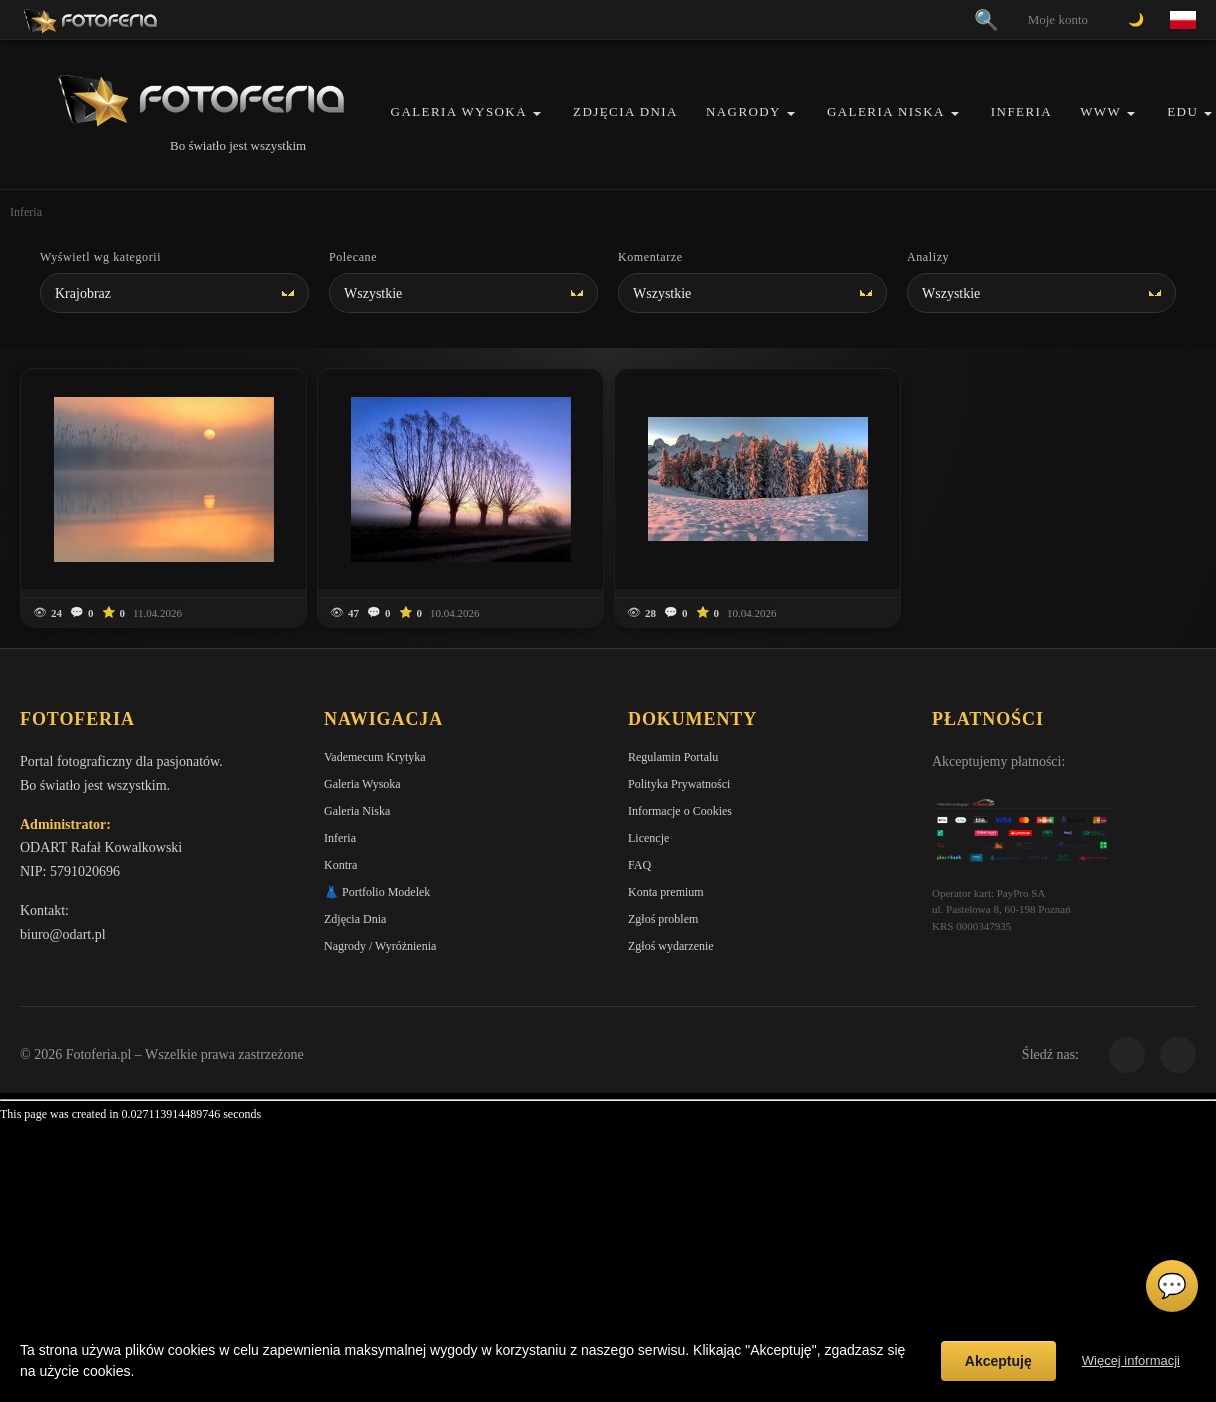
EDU (1182, 111)
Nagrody (743, 111)
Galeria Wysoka (459, 111)
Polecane (353, 257)
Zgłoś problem (663, 919)
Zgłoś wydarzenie (671, 946)
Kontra (340, 865)
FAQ (639, 865)
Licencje (648, 838)
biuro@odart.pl (63, 934)
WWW (1100, 111)
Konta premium (666, 892)
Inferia (1021, 111)
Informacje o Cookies (680, 811)
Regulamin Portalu (673, 757)
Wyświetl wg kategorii (100, 257)
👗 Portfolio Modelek (377, 892)
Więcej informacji (1131, 1360)
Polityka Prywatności (679, 784)
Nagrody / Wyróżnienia (380, 946)
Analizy (928, 257)
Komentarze (650, 257)
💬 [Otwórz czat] (1172, 1286)
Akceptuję (998, 1361)
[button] (537, 113)
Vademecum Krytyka (375, 757)
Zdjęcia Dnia (625, 111)
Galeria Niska (886, 111)
